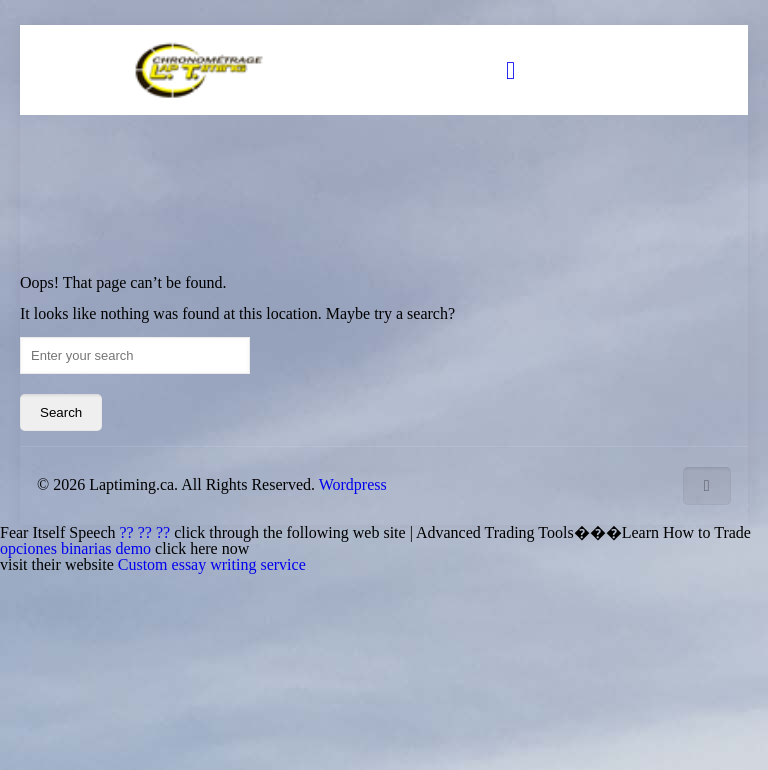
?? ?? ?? (147, 532)
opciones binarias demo (77, 548)
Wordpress (353, 484)
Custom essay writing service (212, 564)
